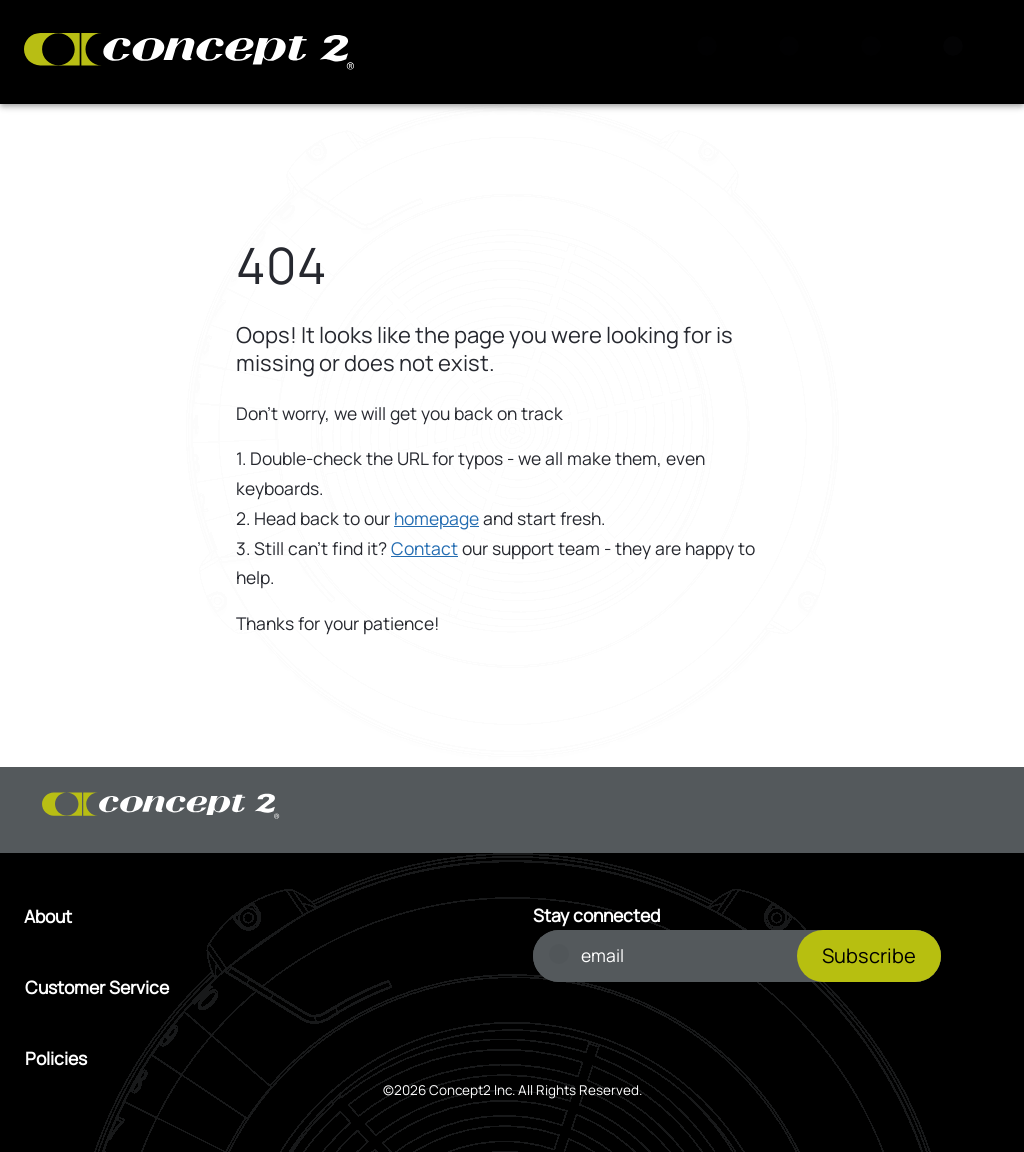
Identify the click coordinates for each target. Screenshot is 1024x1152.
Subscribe (869, 955)
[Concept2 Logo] (189, 52)
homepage (436, 518)
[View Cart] (795, 52)
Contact (424, 548)
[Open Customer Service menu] (258, 988)
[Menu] (959, 52)
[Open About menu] (258, 917)
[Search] (713, 52)
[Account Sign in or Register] (877, 52)
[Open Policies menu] (258, 1059)
